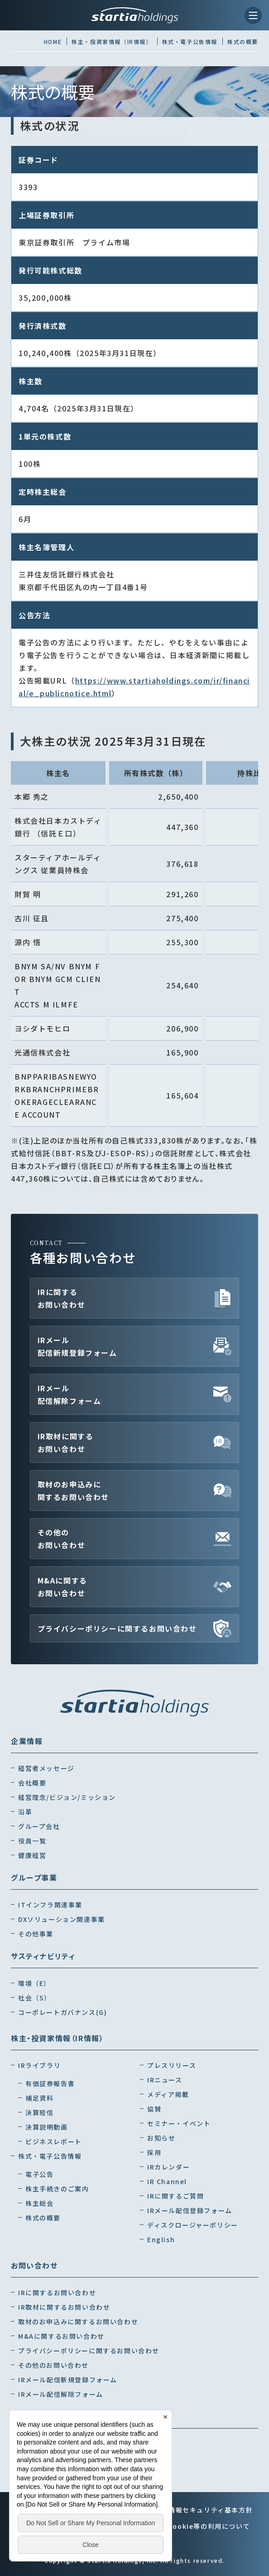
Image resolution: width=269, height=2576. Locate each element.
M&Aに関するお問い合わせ (62, 1586)
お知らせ (161, 2137)
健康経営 (32, 1855)
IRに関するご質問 (175, 2195)
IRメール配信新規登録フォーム (77, 1346)
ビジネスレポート (53, 2141)
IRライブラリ (39, 2065)
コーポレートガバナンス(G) (62, 2012)
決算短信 (39, 2112)
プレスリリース (171, 2065)
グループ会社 (39, 1826)
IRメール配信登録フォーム (189, 2210)
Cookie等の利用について (209, 2526)
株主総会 (39, 2203)
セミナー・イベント (179, 2123)
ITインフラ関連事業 (50, 1904)
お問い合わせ (34, 2265)
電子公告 (39, 2174)
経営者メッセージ (46, 1768)
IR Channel (167, 2181)
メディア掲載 (168, 2094)
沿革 (25, 1811)
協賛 (154, 2108)
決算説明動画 (46, 2126)
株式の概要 (43, 2217)
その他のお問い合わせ (62, 1538)
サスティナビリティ (43, 1955)
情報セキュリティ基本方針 (210, 2509)
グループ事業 (34, 1877)
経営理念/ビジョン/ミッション (67, 1797)
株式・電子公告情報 (50, 2156)
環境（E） (34, 1983)
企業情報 (27, 1740)
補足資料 (39, 2097)
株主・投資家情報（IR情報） (57, 2038)
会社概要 (32, 1782)
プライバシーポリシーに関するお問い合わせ (117, 1628)
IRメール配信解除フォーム (69, 1394)
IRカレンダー (168, 2166)
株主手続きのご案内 (57, 2188)
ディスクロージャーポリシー (192, 2224)
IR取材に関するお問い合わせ (66, 1442)
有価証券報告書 (50, 2083)
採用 (154, 2152)
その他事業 (35, 1933)
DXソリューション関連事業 (61, 1919)
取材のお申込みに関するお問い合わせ (73, 1490)
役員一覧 (32, 1840)
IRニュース (165, 2079)
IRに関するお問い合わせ (62, 1298)
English (161, 2239)
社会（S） (34, 1997)
